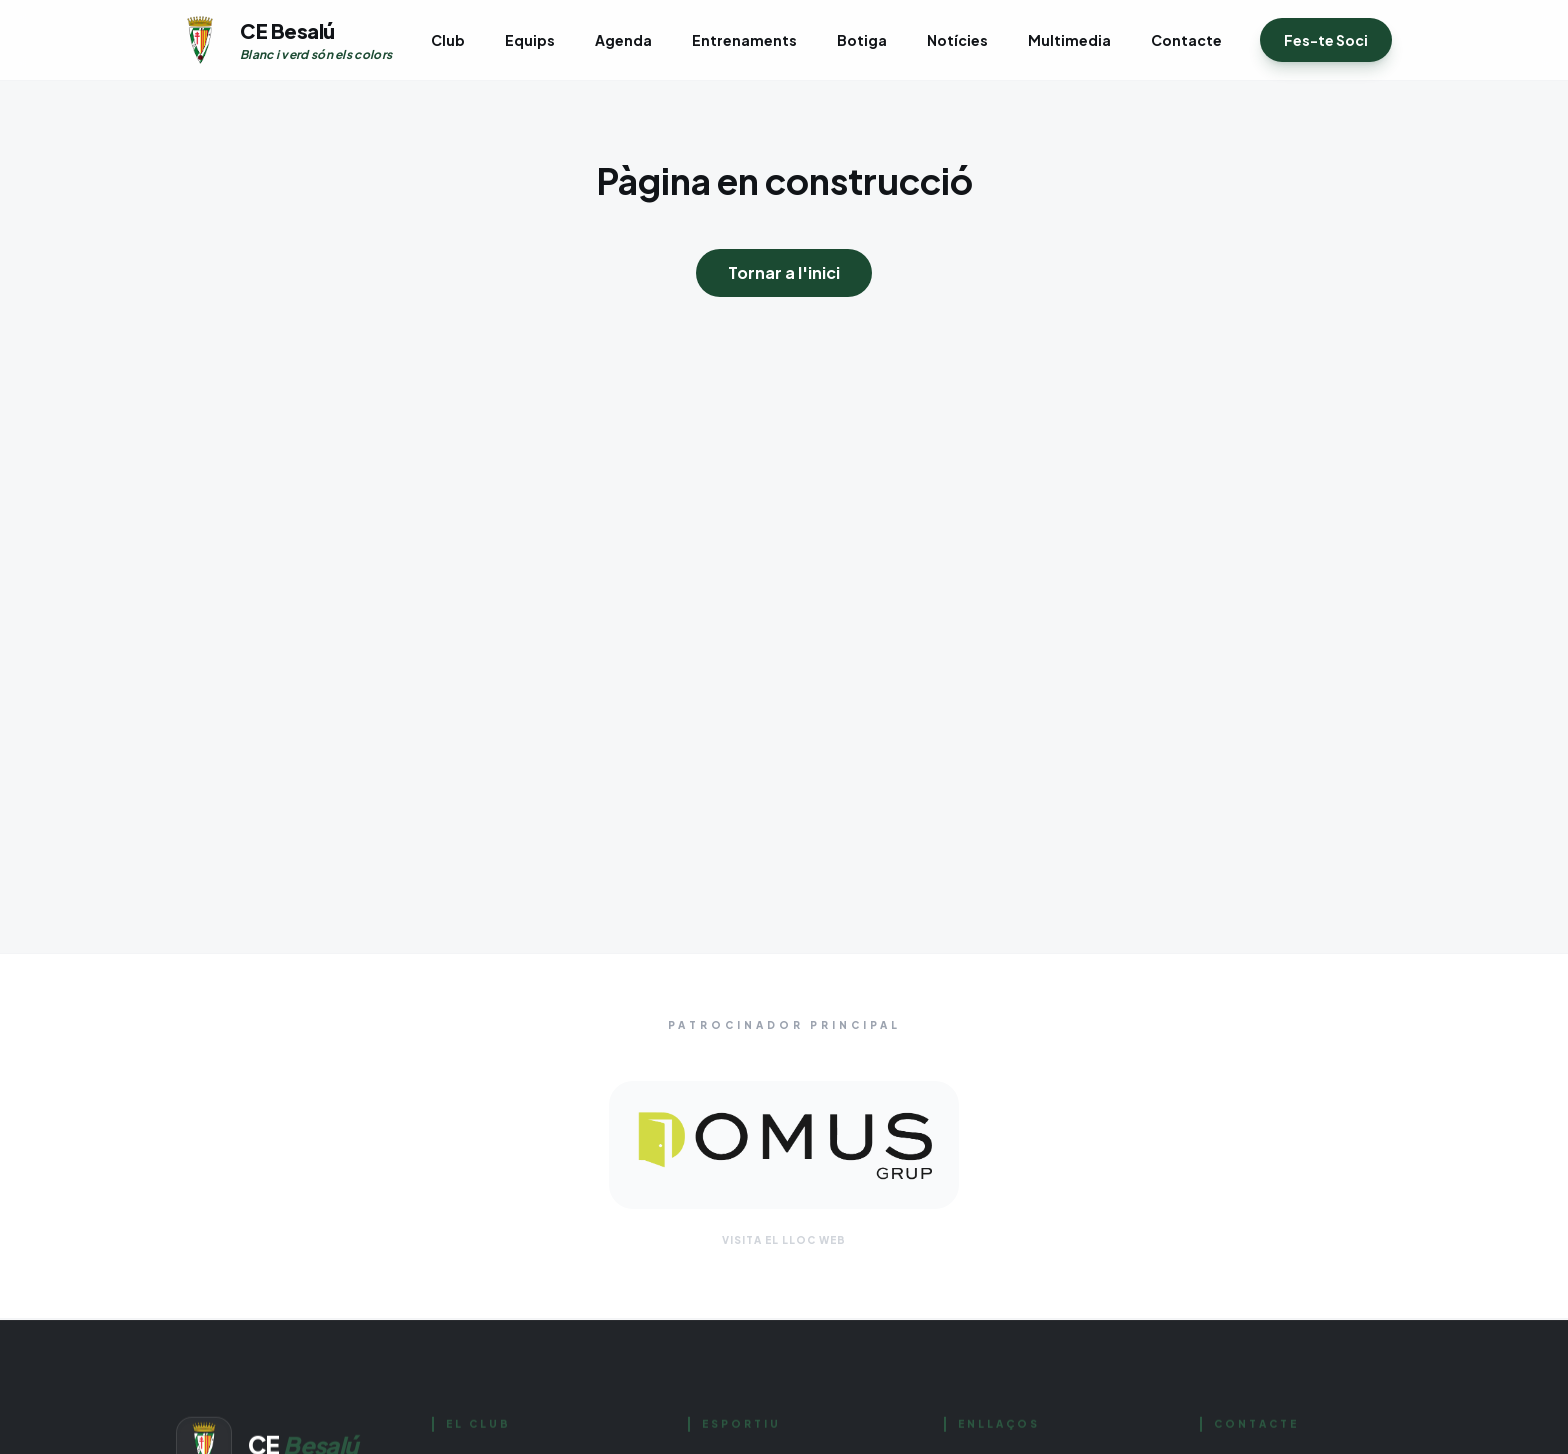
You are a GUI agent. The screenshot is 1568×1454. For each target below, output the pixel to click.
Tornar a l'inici (784, 272)
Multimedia (1069, 40)
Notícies (957, 40)
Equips (530, 40)
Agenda (623, 40)
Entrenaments (744, 40)
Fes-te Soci (1326, 40)
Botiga (862, 40)
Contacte (1186, 40)
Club (448, 40)
